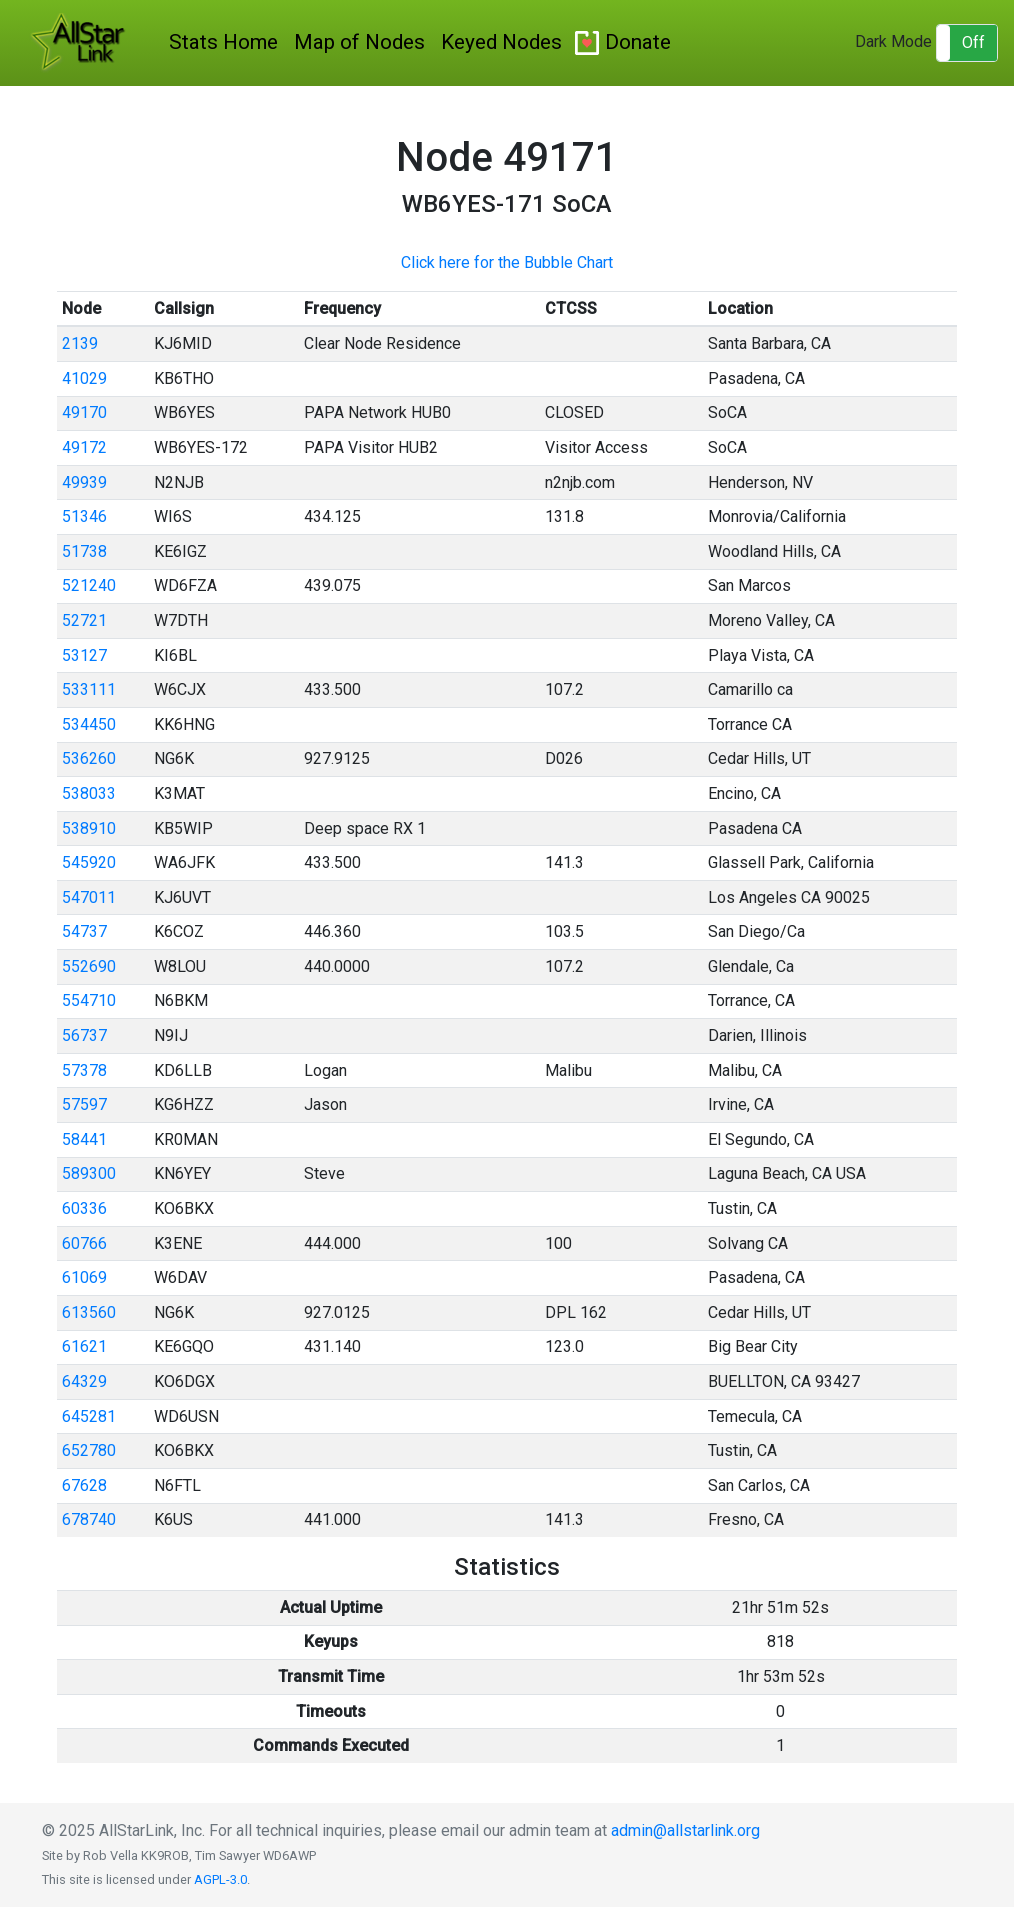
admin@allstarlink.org (685, 1830)
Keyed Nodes (501, 42)
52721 (84, 620)
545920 (89, 862)
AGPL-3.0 (220, 1879)
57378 (84, 1070)
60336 (84, 1208)
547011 (89, 897)
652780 (89, 1450)
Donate (638, 42)
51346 (84, 516)
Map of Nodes (359, 42)
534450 (89, 724)
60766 (84, 1243)
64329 (84, 1381)
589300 (89, 1173)
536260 (89, 758)
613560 (89, 1312)
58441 (84, 1139)
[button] (967, 43)
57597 (84, 1104)
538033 (89, 793)
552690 (89, 966)
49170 (84, 412)
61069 (84, 1277)
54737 (84, 931)
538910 (89, 828)
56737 (84, 1035)
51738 (84, 551)
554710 (89, 1000)
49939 (84, 482)
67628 (84, 1485)
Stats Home (223, 42)
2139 (80, 343)
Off (973, 42)
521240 (89, 585)
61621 (84, 1346)
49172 (84, 447)
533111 (89, 689)
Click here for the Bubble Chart (507, 262)
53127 (84, 655)
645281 (89, 1416)
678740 (89, 1519)
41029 (84, 378)
